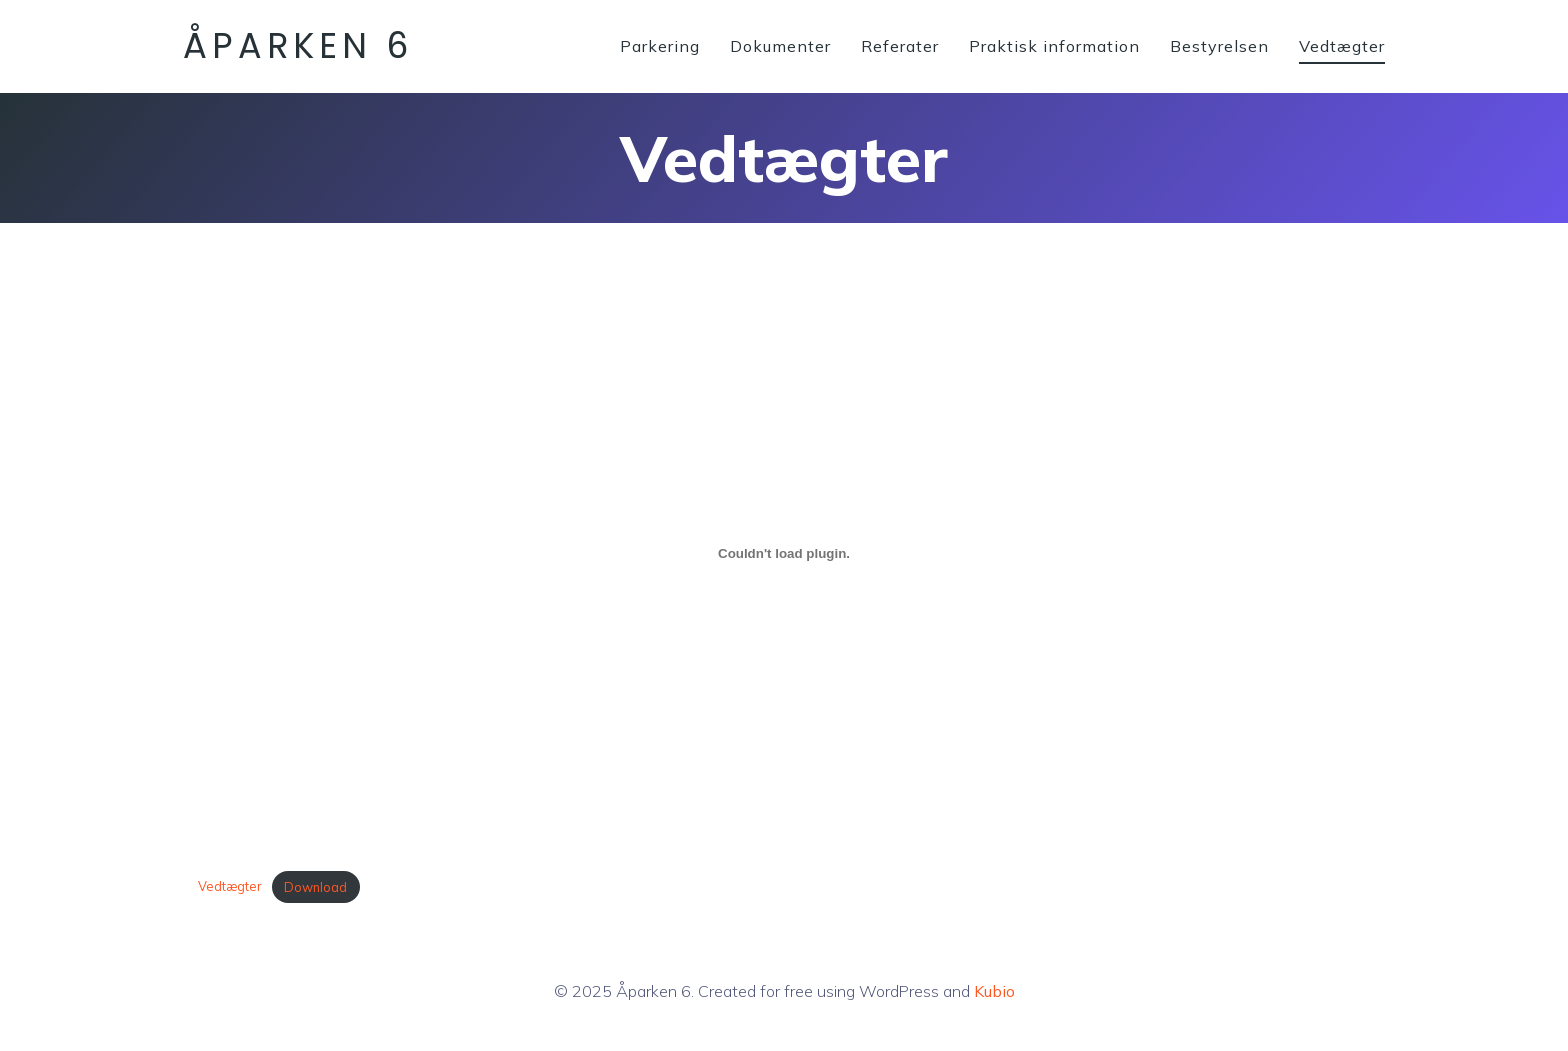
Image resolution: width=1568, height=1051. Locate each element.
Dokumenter (780, 46)
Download (315, 887)
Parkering (660, 46)
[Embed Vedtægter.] (784, 553)
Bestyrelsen (1219, 46)
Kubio (994, 991)
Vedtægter (1342, 46)
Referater (900, 46)
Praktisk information (1054, 46)
